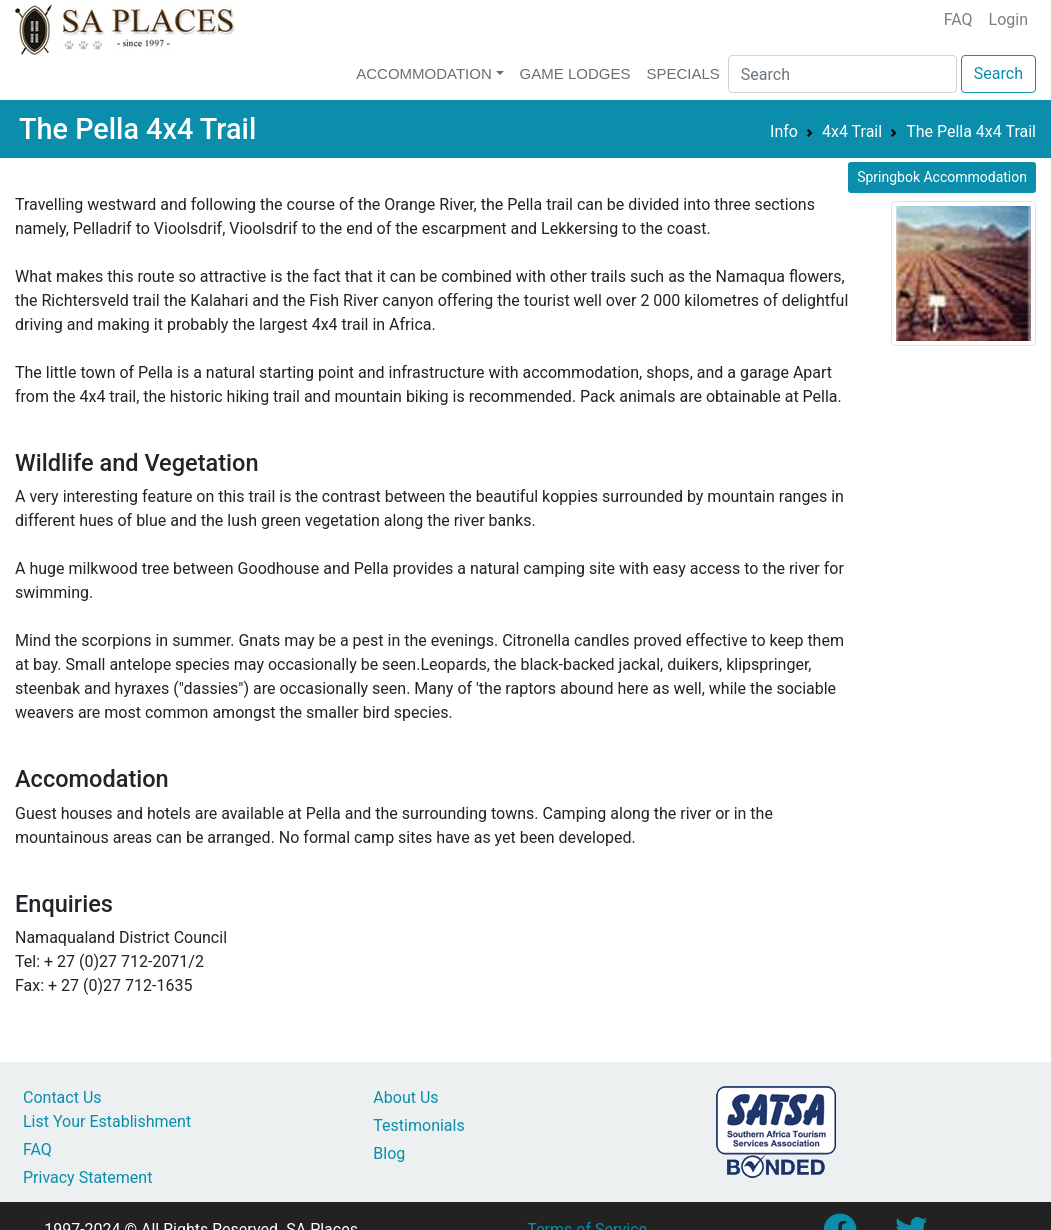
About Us (405, 1097)
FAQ (958, 19)
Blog (389, 1153)
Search (998, 73)
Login (1008, 19)
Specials (682, 73)
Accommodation (424, 73)
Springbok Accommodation (942, 177)
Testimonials (418, 1125)
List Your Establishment (107, 1121)
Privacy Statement (87, 1177)
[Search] (842, 74)
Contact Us (62, 1097)
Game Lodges (575, 73)
